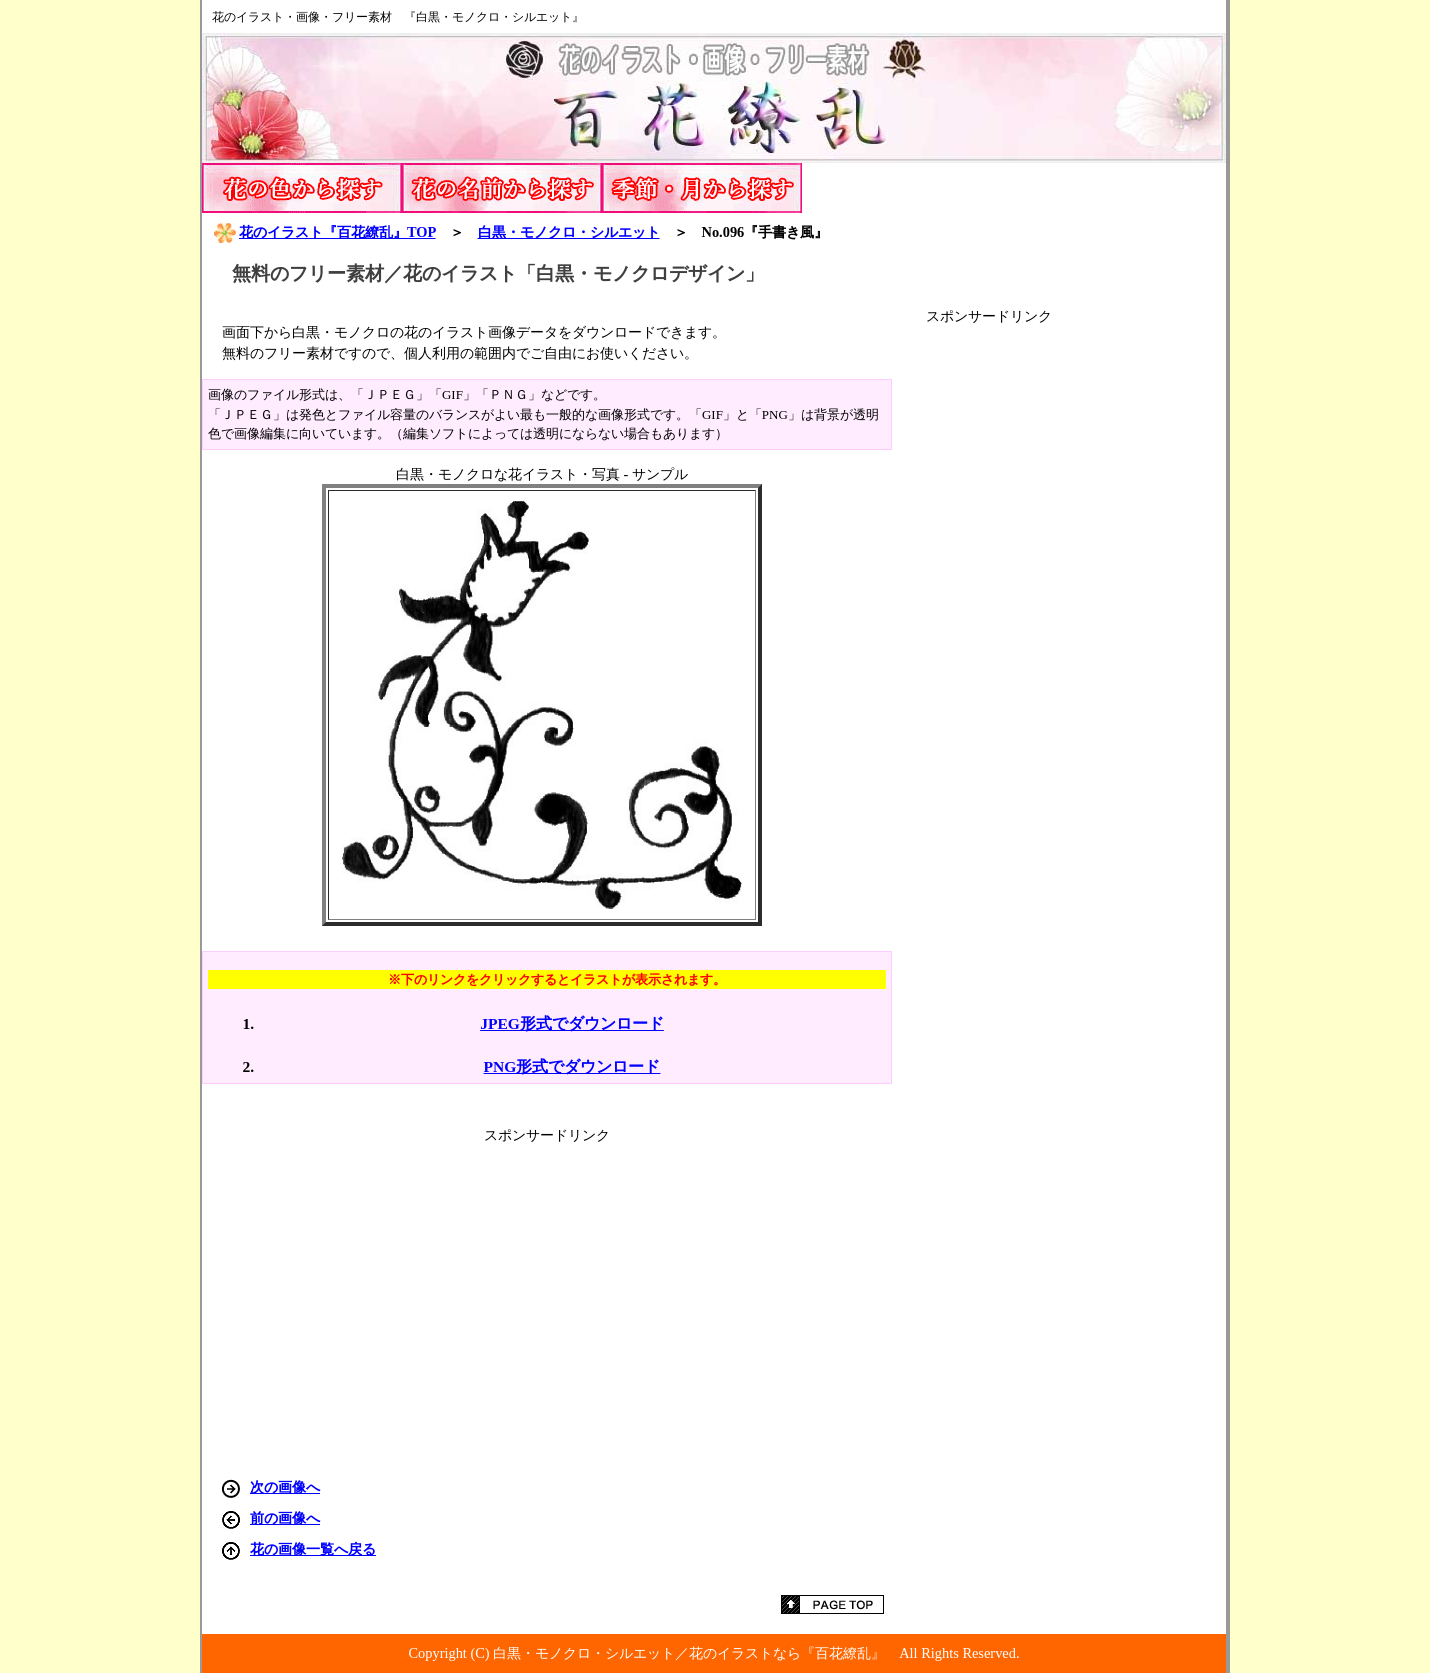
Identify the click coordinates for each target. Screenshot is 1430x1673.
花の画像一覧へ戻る (313, 1549)
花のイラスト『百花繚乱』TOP (324, 232)
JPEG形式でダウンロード (572, 1023)
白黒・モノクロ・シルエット (569, 232)
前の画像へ (285, 1518)
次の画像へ (285, 1487)
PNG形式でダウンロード (572, 1066)
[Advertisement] (1076, 626)
